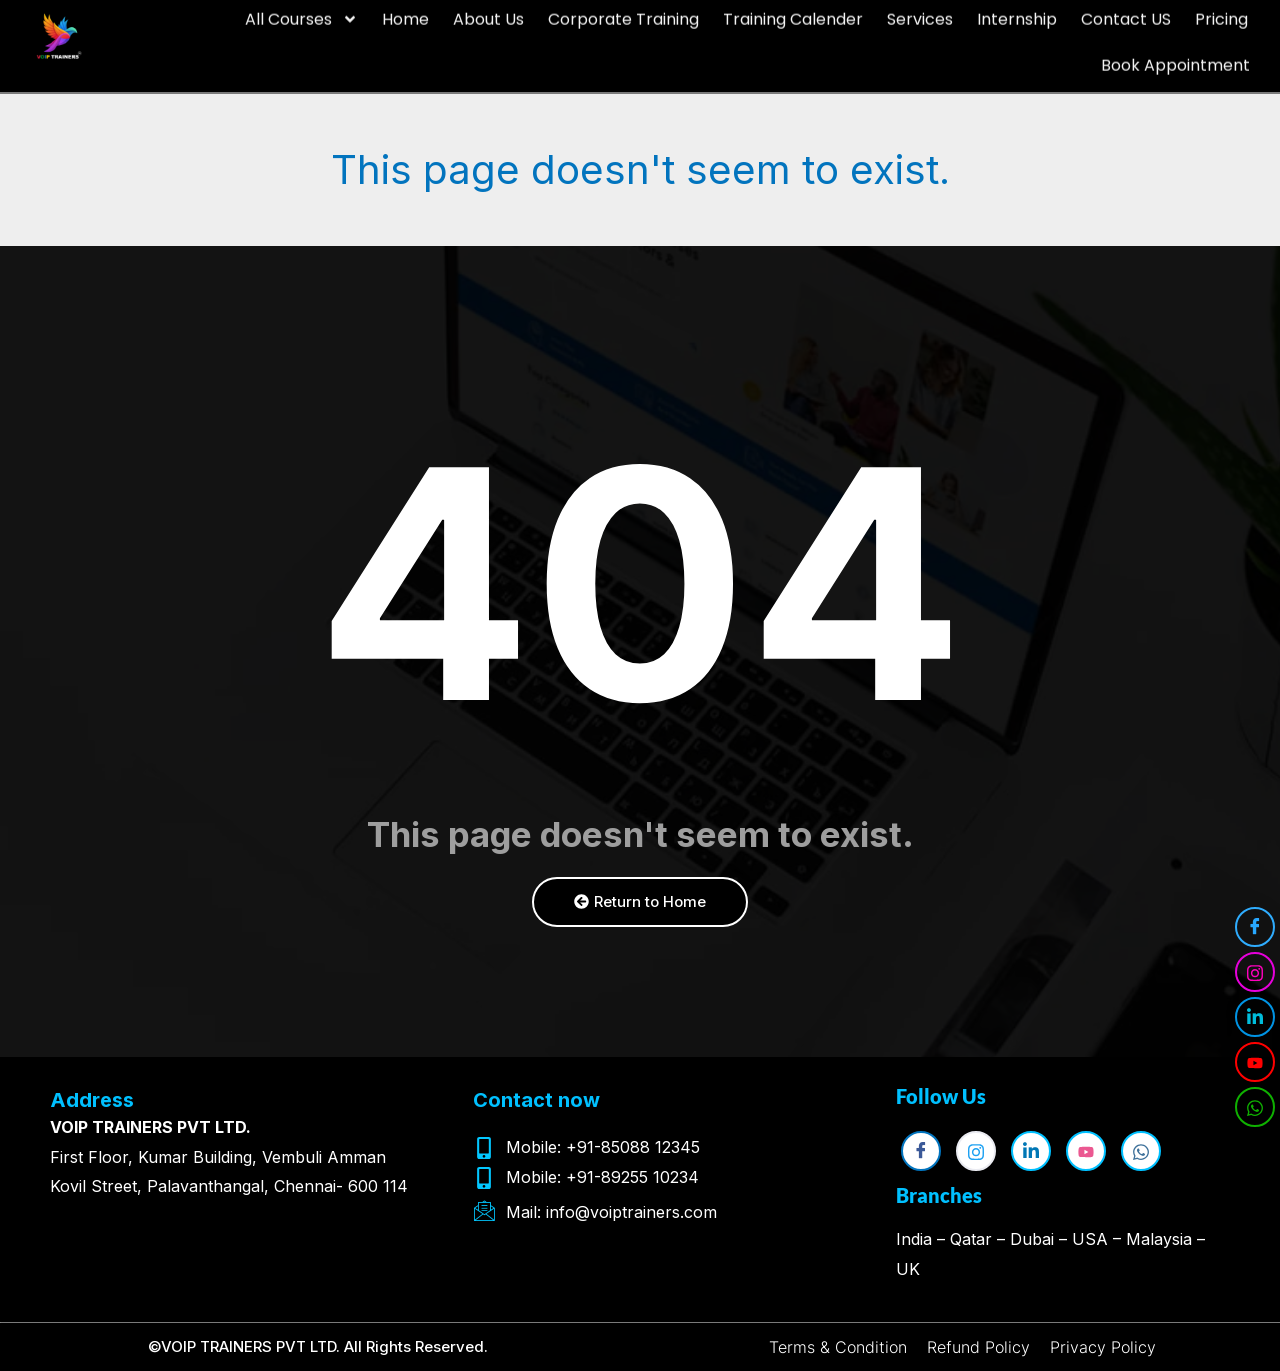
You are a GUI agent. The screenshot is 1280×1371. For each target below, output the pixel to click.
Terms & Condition (838, 1347)
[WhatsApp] (1255, 1107)
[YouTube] (1255, 1062)
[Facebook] (1255, 927)
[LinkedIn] (1255, 1017)
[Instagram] (1255, 972)
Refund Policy (978, 1347)
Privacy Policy (1103, 1347)
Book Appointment (1175, 45)
